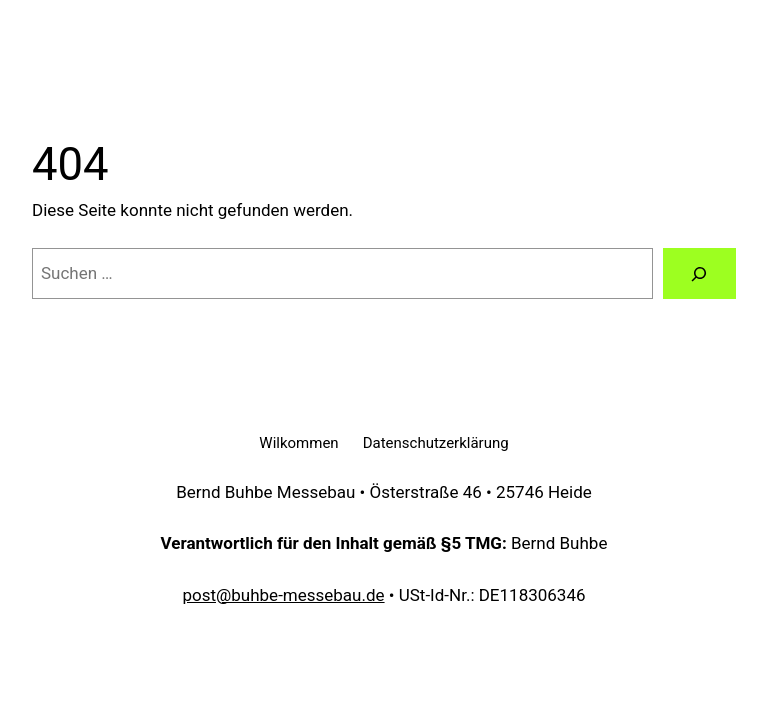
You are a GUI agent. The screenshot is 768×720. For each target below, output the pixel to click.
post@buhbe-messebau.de (283, 595)
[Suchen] (699, 273)
